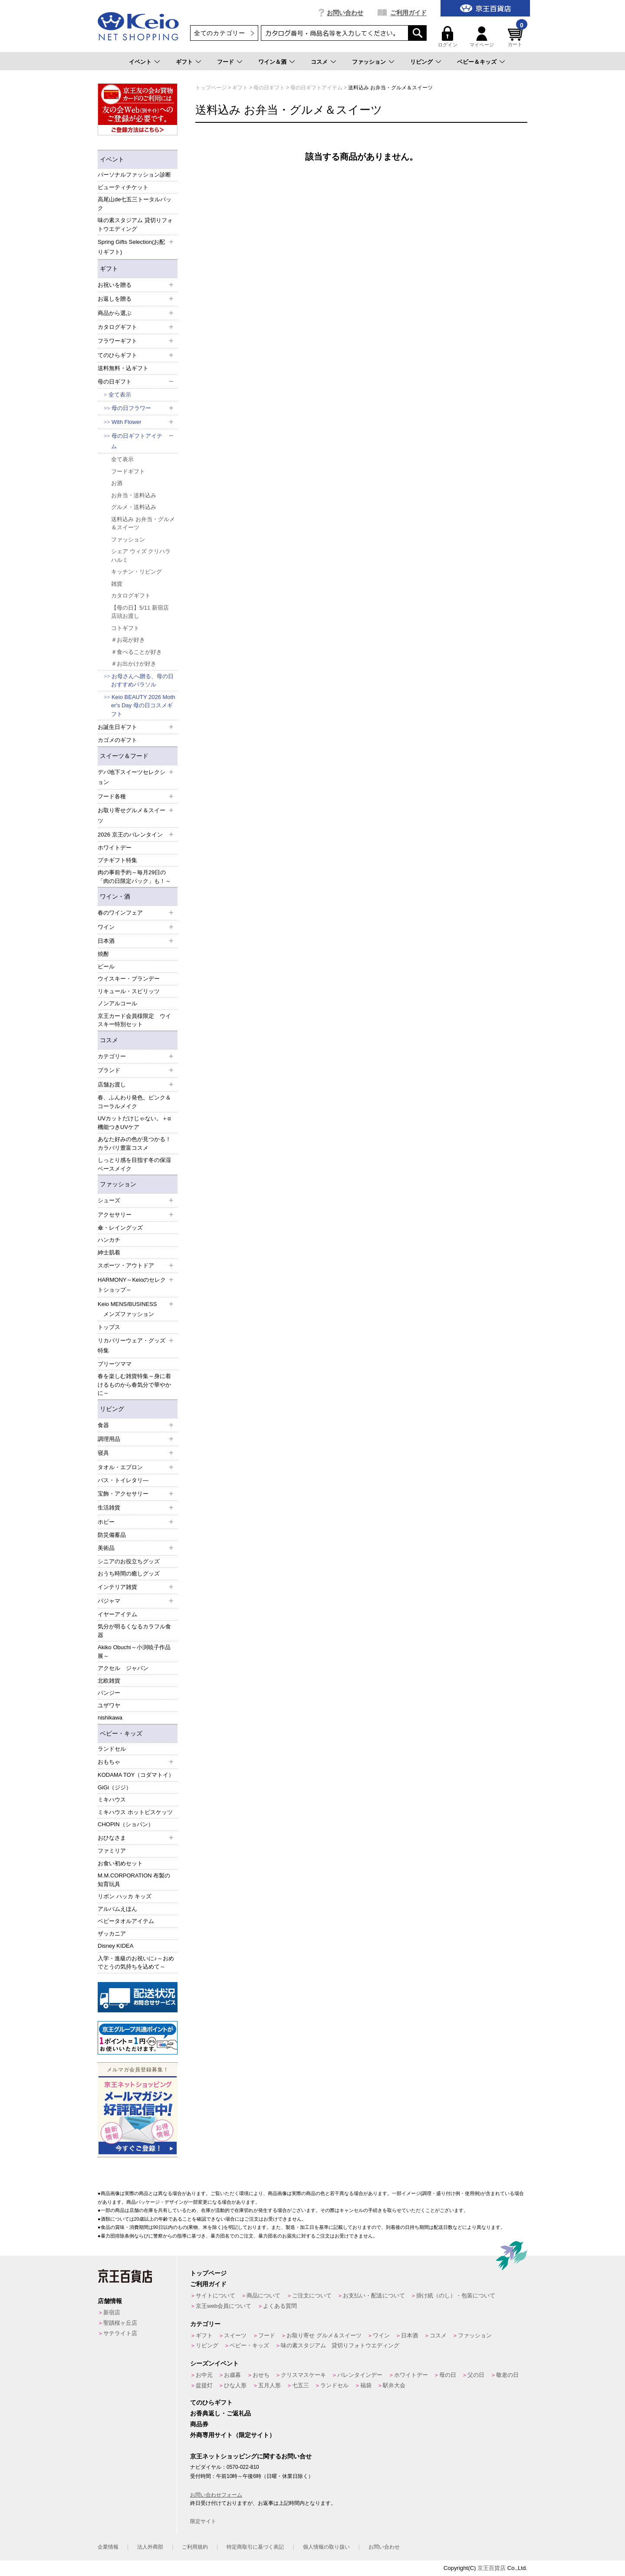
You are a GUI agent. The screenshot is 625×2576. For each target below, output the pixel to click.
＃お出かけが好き (133, 663)
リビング (421, 62)
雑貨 (116, 584)
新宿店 (111, 2312)
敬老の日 (507, 2375)
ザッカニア (112, 1933)
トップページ (208, 2273)
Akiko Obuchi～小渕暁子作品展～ (134, 1651)
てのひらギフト (211, 2402)
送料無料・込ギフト (123, 368)
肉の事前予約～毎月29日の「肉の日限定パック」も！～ (134, 876)
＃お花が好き (128, 640)
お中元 (204, 2375)
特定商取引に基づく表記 (255, 2547)
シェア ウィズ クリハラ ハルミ (141, 555)
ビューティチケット (123, 187)
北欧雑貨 (109, 1680)
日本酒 (409, 2335)
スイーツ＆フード (124, 755)
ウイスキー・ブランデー (129, 978)
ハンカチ (109, 1240)
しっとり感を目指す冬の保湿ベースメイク (134, 1164)
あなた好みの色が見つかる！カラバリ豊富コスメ (134, 1143)
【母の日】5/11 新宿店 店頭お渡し (140, 612)
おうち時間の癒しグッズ (129, 1573)
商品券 (199, 2424)
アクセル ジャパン (123, 1668)
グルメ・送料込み (133, 507)
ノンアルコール (117, 1003)
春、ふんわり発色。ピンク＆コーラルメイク (134, 1101)
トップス (109, 1327)
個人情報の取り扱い (326, 2547)
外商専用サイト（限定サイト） (232, 2435)
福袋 (366, 2385)
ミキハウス (112, 1799)
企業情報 (108, 2547)
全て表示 (120, 394)
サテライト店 (120, 2333)
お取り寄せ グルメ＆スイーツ (324, 2335)
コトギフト (125, 628)
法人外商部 (150, 2547)
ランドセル (112, 1749)
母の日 (447, 2375)
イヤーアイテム (117, 1614)
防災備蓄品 (112, 1535)
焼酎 (103, 954)
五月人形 (269, 2385)
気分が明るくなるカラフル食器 (134, 1630)
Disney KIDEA (115, 1946)
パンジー (109, 1693)
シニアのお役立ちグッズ (129, 1561)
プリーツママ (115, 1364)
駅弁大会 (394, 2385)
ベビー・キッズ (121, 1733)
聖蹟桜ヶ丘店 (120, 2323)
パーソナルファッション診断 (134, 174)
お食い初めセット (120, 1863)
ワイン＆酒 (272, 62)
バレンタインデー (359, 2375)
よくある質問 (280, 2306)
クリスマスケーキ (303, 2375)
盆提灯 (204, 2385)
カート (516, 36)
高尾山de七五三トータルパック (134, 203)
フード (225, 62)
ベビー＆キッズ (477, 62)
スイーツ (235, 2335)
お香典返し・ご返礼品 (220, 2413)
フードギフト (128, 471)
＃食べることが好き (136, 652)
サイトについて (215, 2295)
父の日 (475, 2375)
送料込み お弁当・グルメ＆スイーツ (143, 523)
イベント (140, 62)
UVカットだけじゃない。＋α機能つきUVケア (134, 1122)
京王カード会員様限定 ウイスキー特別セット (134, 1020)
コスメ (319, 62)
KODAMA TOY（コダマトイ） (136, 1775)
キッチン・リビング (136, 571)
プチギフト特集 (117, 860)
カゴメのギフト (117, 740)
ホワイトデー (115, 847)
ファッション (369, 62)
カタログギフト (131, 595)
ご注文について (312, 2295)
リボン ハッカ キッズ (124, 1896)
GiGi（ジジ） (115, 1787)
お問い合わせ (345, 12)
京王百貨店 (491, 2568)
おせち (261, 2375)
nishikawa (110, 1717)
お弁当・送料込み (133, 495)
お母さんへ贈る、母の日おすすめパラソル (142, 680)
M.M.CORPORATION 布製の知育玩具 (134, 1879)
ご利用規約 (195, 2547)
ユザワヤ (109, 1705)
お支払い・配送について (374, 2295)
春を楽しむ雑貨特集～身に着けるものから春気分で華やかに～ (134, 1384)
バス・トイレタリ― (123, 1480)
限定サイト (203, 2521)
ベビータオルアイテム (126, 1921)
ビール (106, 966)
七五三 (300, 2385)
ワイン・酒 (115, 896)
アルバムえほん (117, 1909)
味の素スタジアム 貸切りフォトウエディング (135, 224)
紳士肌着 (109, 1252)
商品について (263, 2295)
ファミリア (112, 1851)
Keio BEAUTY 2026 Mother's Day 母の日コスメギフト (143, 705)
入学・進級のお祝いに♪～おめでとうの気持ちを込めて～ (136, 1962)
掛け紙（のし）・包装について (455, 2295)
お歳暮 (232, 2375)
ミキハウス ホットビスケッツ (135, 1812)
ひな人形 (235, 2385)
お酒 (116, 483)
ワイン (381, 2335)
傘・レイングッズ (120, 1227)
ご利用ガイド (408, 12)
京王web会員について (223, 2306)
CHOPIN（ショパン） (126, 1824)
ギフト (184, 62)
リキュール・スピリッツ (129, 991)
